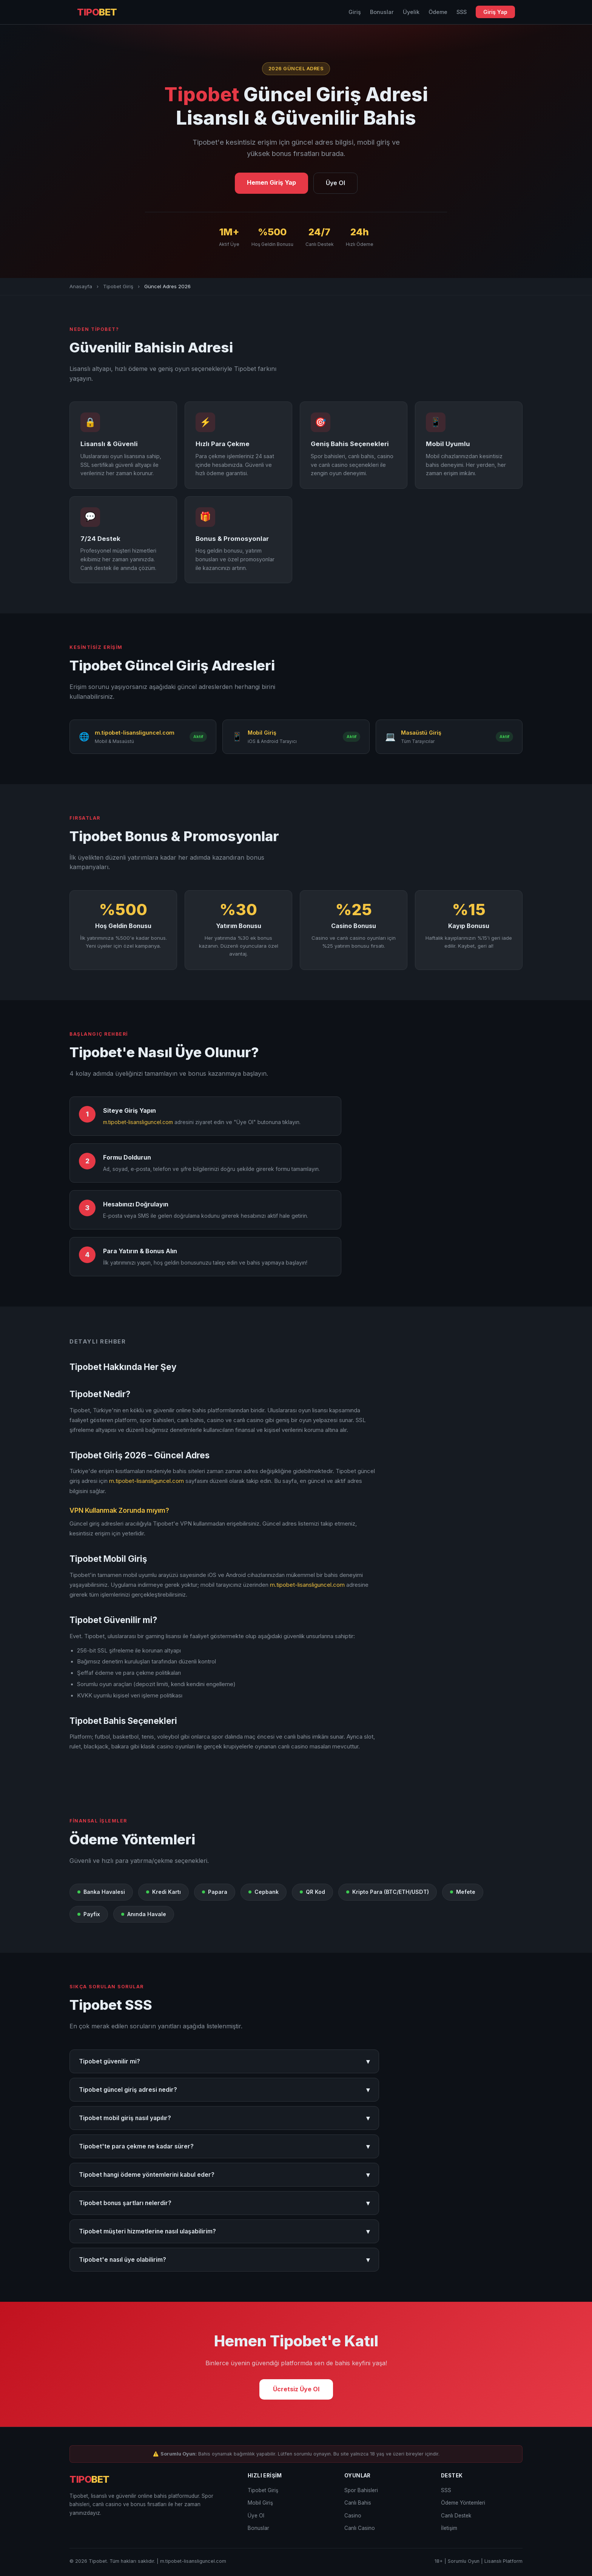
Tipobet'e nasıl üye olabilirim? (224, 2260)
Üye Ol (335, 183)
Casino (352, 2516)
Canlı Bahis (357, 2503)
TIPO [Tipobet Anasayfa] (97, 12)
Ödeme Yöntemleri (463, 2503)
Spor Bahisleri (361, 2490)
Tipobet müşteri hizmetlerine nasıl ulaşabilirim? (224, 2231)
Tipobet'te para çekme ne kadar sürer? (224, 2146)
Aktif (198, 736)
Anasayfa (80, 286)
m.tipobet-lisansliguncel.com (138, 1122)
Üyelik (411, 12)
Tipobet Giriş (118, 286)
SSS (461, 12)
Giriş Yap (495, 12)
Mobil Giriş (260, 2503)
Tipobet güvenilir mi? (224, 2061)
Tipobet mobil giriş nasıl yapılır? (224, 2118)
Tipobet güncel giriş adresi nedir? (224, 2090)
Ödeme (438, 12)
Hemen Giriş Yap (271, 182)
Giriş (354, 12)
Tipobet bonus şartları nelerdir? (224, 2203)
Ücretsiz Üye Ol (296, 2389)
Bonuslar (382, 12)
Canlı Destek (456, 2516)
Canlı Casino (359, 2528)
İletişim (449, 2528)
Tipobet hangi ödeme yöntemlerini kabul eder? (224, 2175)
